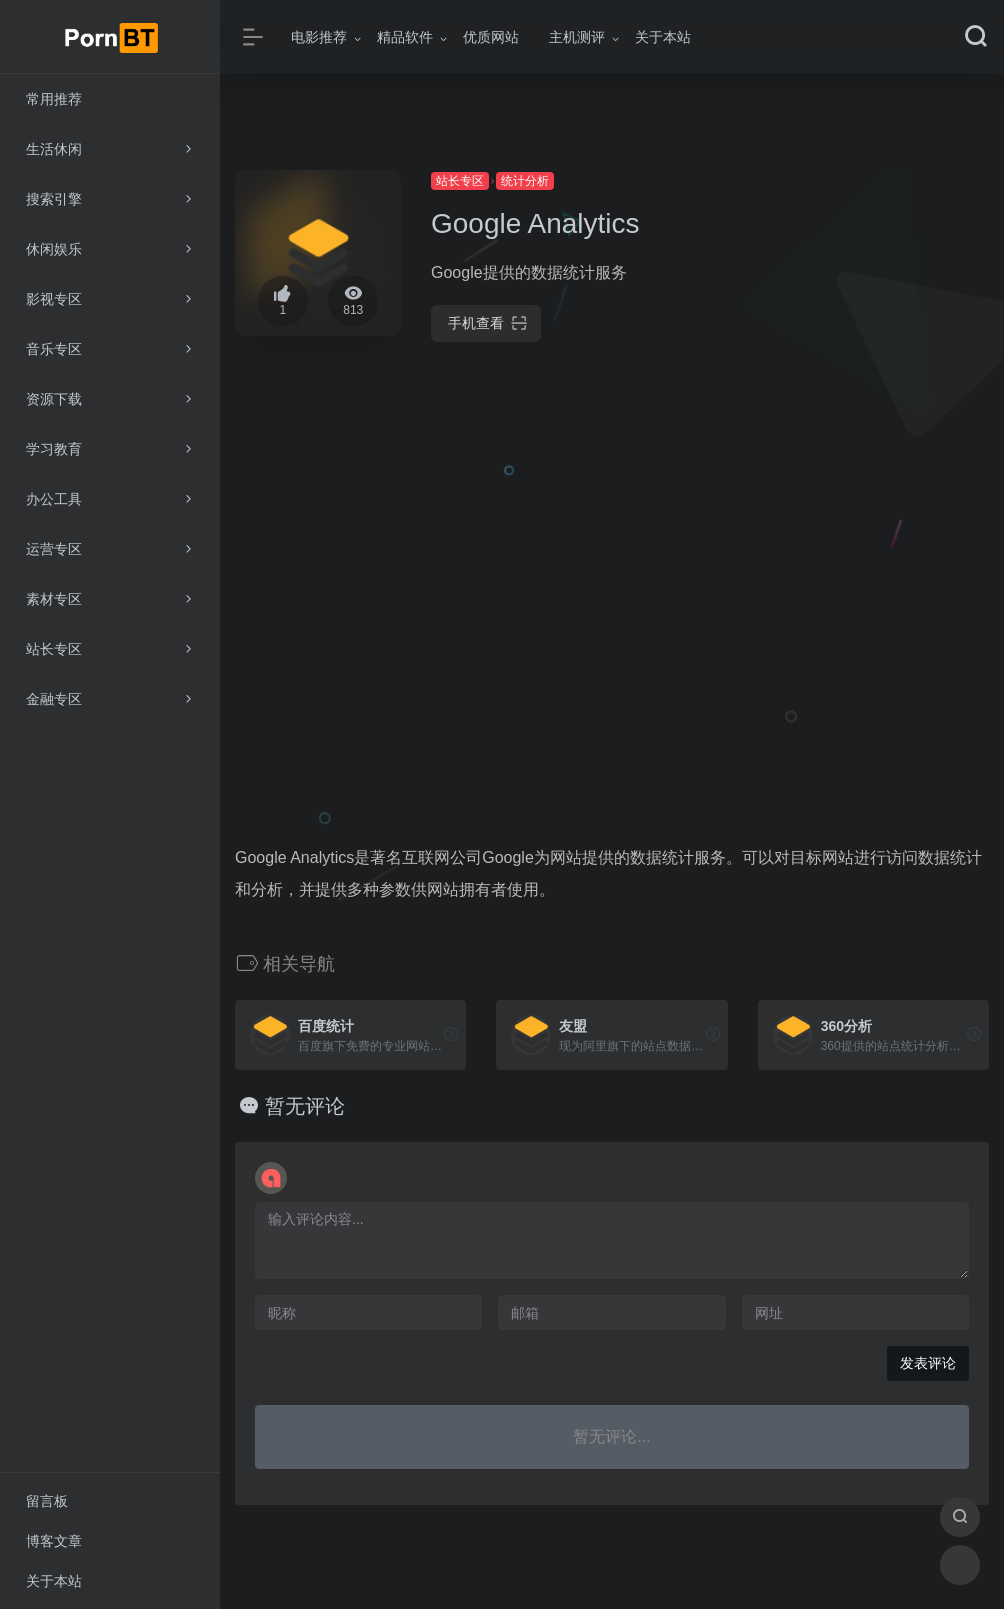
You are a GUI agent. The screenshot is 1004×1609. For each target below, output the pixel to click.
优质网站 (491, 37)
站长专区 (460, 181)
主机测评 (577, 37)
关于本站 (663, 37)
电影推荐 (319, 37)
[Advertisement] (873, 470)
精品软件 (405, 37)
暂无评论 (305, 1106)
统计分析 (525, 181)
